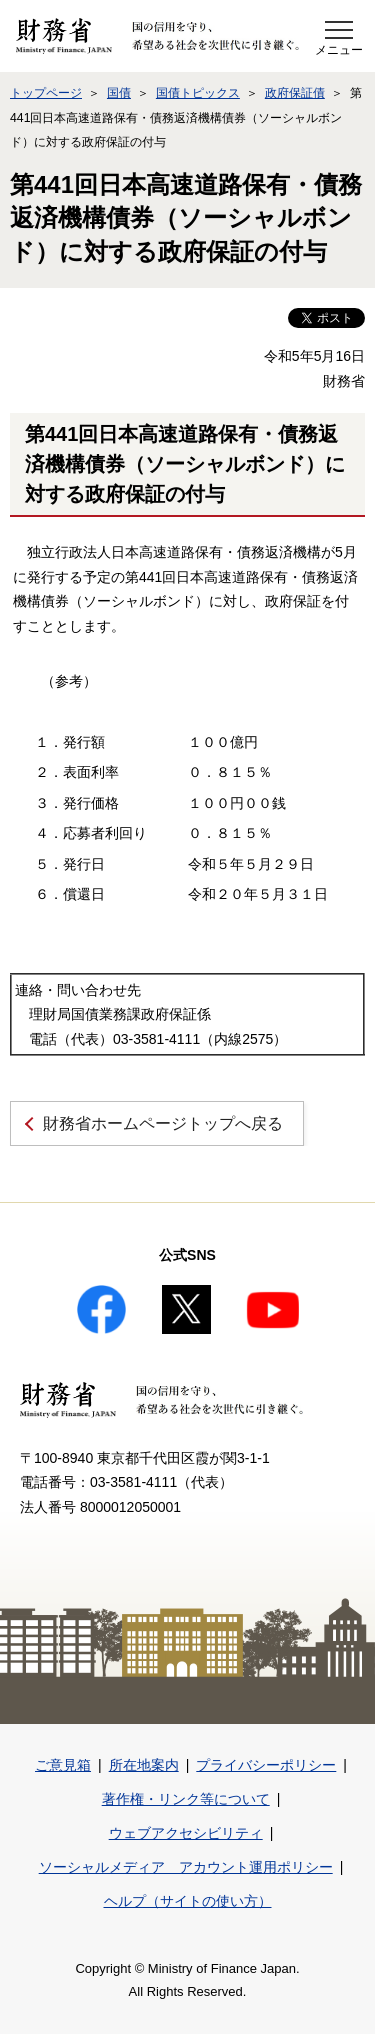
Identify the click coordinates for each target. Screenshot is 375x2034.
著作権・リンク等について (186, 1799)
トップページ (46, 93)
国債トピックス (198, 93)
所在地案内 (144, 1765)
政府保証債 (295, 93)
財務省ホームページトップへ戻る (163, 1123)
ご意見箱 (63, 1765)
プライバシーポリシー (266, 1765)
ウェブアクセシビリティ (186, 1833)
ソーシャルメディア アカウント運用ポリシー (186, 1867)
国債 (119, 93)
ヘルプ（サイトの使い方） (188, 1901)
